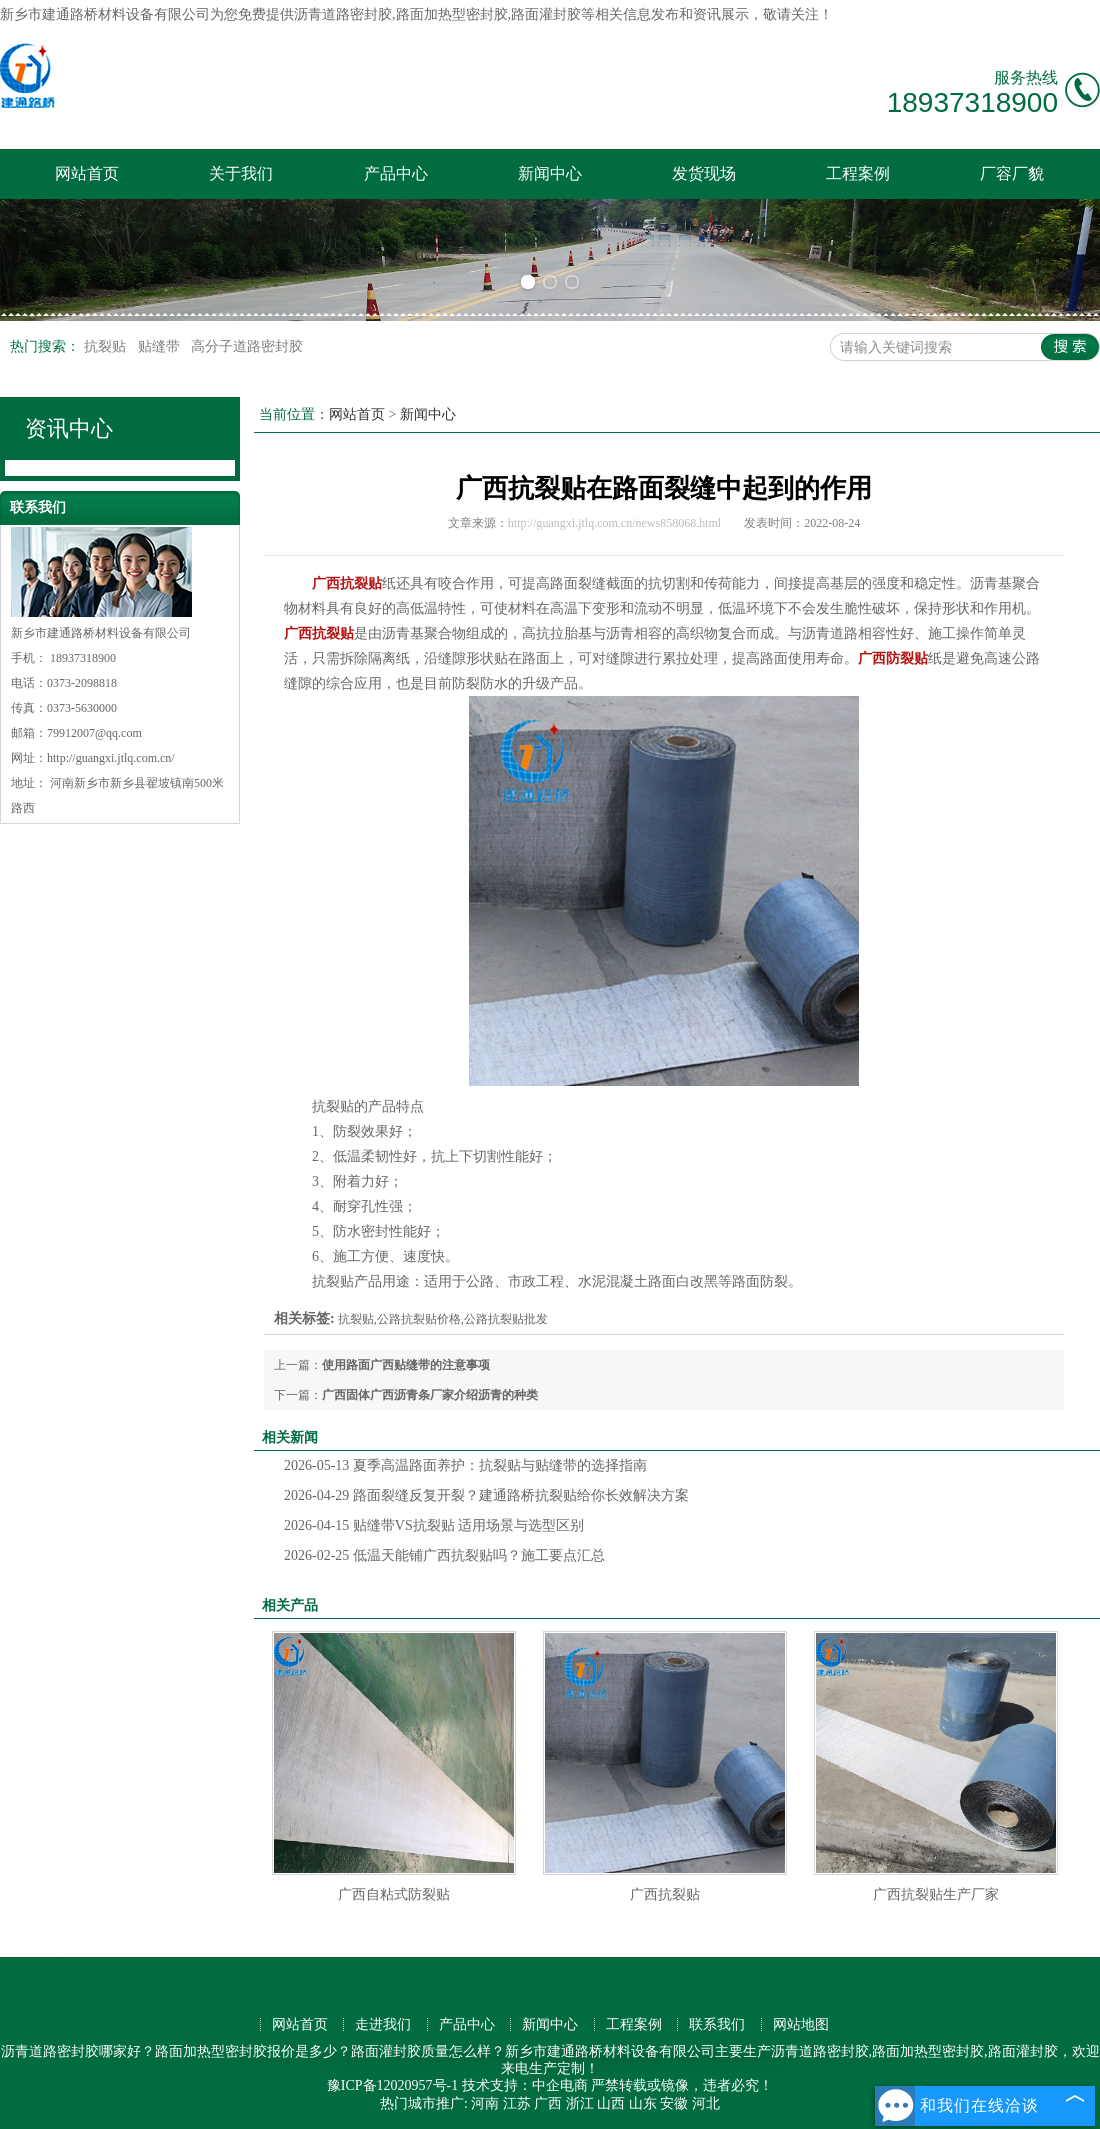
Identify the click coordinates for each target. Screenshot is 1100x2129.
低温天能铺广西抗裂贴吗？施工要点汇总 (444, 1555)
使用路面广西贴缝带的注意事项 (406, 1365)
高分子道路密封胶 (247, 346)
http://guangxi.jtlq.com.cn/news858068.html (614, 523)
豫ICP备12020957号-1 (392, 2085)
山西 (611, 2103)
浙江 (580, 2103)
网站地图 (801, 2024)
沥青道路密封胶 (343, 14)
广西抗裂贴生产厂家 (936, 1894)
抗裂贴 (107, 346)
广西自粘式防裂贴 (394, 1894)
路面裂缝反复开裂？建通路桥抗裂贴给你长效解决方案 (486, 1495)
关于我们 (241, 173)
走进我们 (383, 2024)
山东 (643, 2103)
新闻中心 (550, 173)
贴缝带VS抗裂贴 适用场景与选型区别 (434, 1525)
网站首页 (87, 173)
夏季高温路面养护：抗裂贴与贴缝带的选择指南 (465, 1465)
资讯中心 (69, 428)
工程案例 (858, 173)
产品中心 (396, 173)
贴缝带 (161, 346)
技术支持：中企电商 (525, 2085)
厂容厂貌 (1012, 173)
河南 (485, 2103)
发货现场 (704, 173)
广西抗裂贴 (665, 1894)
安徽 (674, 2103)
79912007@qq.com (94, 733)
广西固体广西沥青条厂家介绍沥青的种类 (430, 1395)
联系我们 (717, 2024)
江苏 (517, 2103)
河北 (706, 2103)
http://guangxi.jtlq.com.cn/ (111, 758)
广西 (548, 2103)
